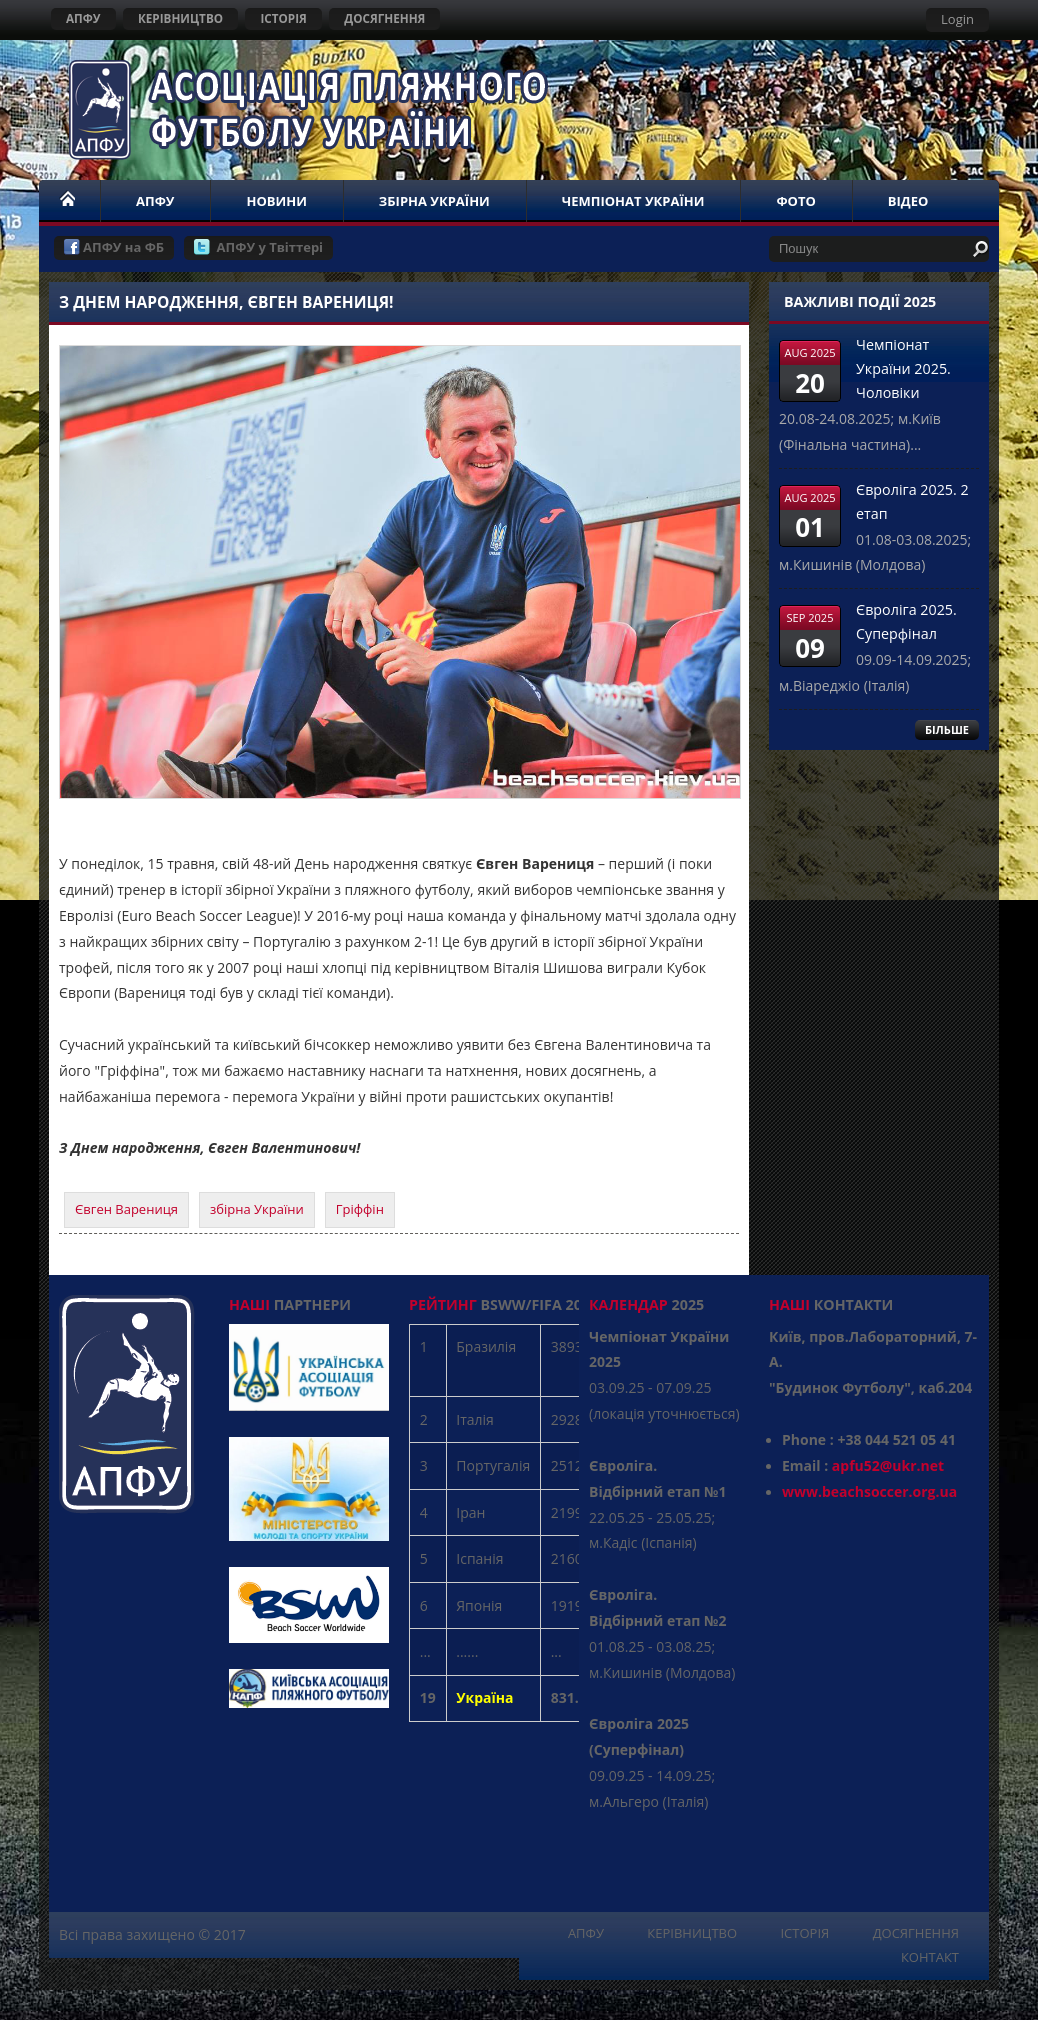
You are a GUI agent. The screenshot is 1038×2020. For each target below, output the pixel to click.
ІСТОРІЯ (283, 18)
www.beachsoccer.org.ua (869, 1491)
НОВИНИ (276, 201)
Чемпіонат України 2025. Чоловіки (903, 368)
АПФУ (83, 18)
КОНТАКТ (930, 1957)
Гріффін (360, 1209)
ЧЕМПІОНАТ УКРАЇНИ (633, 201)
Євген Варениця (126, 1209)
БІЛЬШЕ (947, 729)
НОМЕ (69, 201)
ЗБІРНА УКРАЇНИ (434, 201)
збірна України (257, 1209)
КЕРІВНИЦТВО (180, 18)
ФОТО (795, 201)
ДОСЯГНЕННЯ (384, 18)
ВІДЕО (908, 201)
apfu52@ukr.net (888, 1465)
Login (957, 19)
